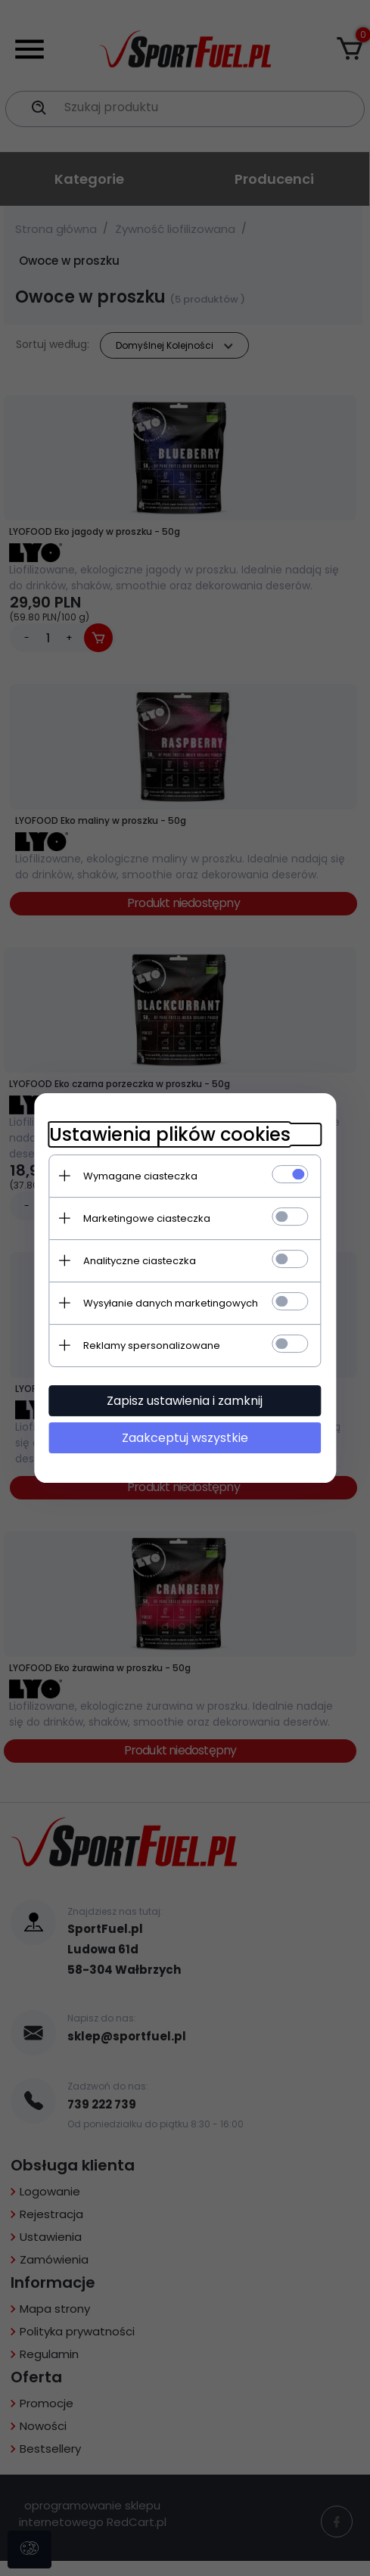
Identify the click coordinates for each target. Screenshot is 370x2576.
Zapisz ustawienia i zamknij (185, 1400)
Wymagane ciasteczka (140, 1176)
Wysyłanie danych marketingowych (170, 1303)
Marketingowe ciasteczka (146, 1218)
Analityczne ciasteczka (139, 1261)
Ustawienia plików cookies (170, 1134)
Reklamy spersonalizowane (151, 1345)
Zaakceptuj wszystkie (185, 1437)
